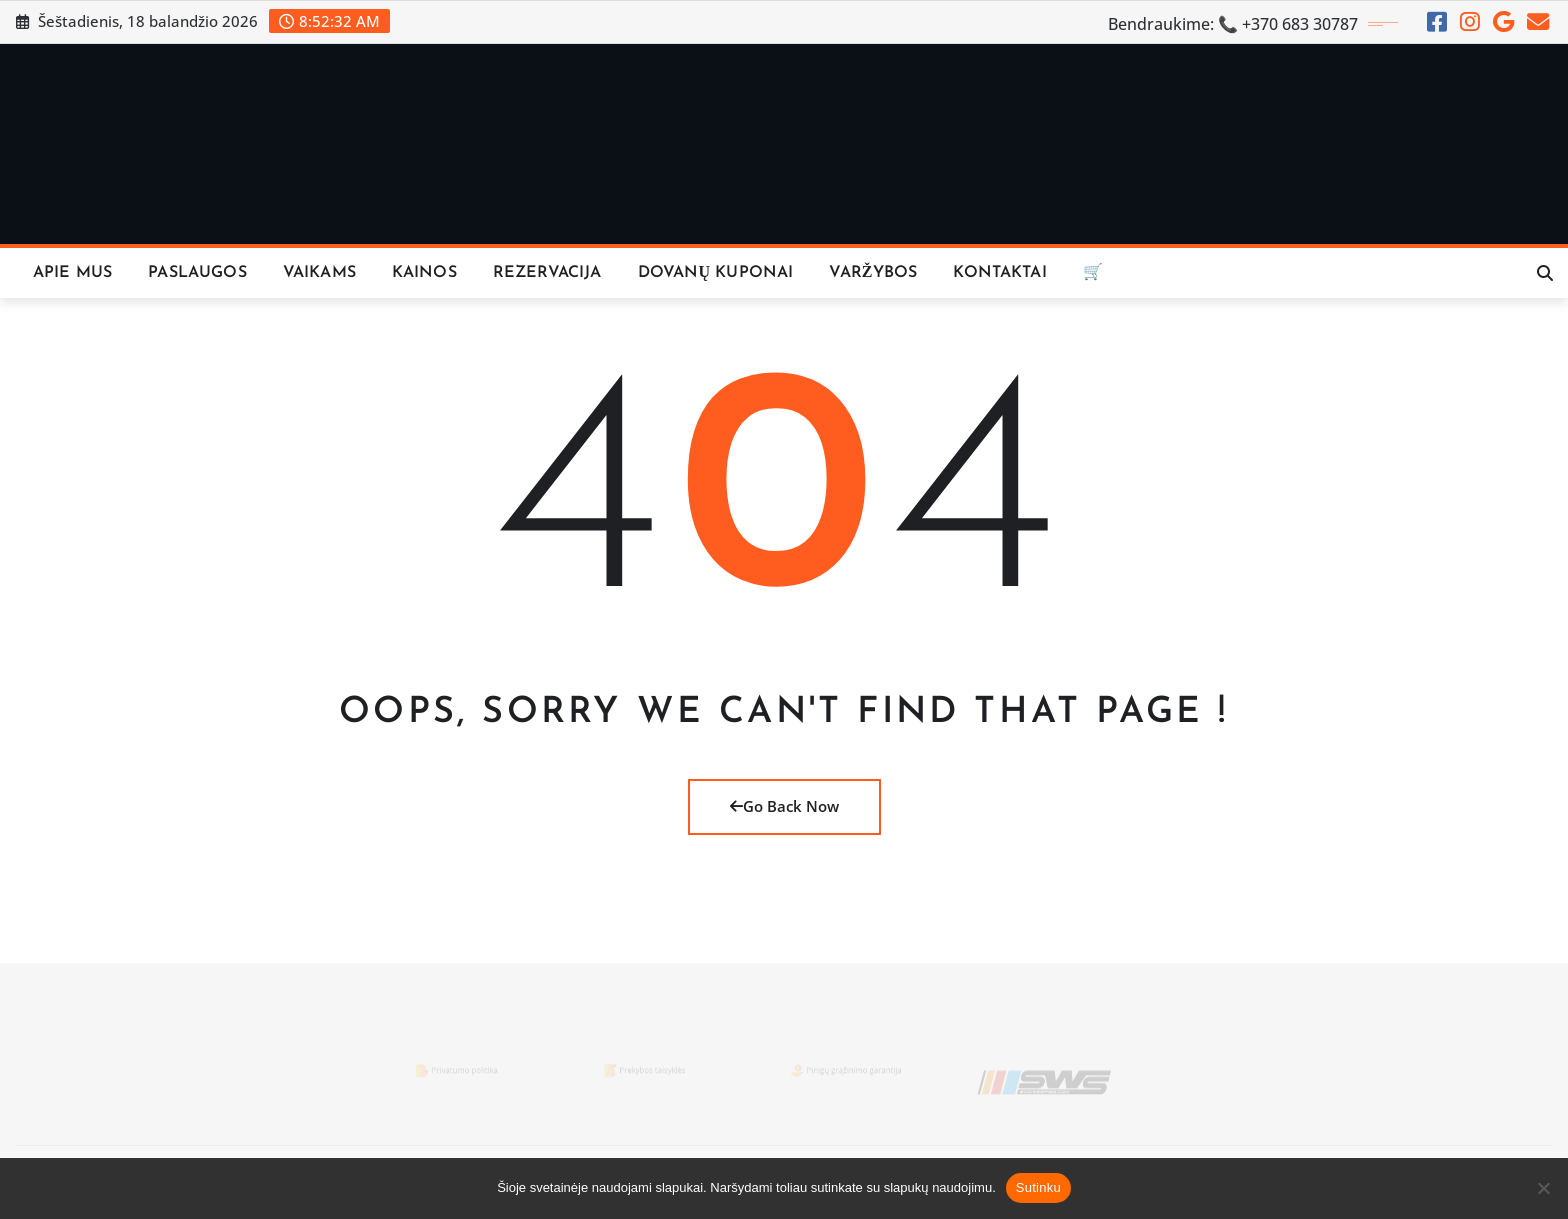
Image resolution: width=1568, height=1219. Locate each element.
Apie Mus (72, 273)
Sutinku (1038, 1187)
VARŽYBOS (873, 273)
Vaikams (319, 273)
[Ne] (1543, 1188)
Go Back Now (784, 806)
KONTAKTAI (999, 273)
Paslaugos (197, 273)
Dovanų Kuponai (716, 273)
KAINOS (424, 273)
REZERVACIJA (547, 273)
